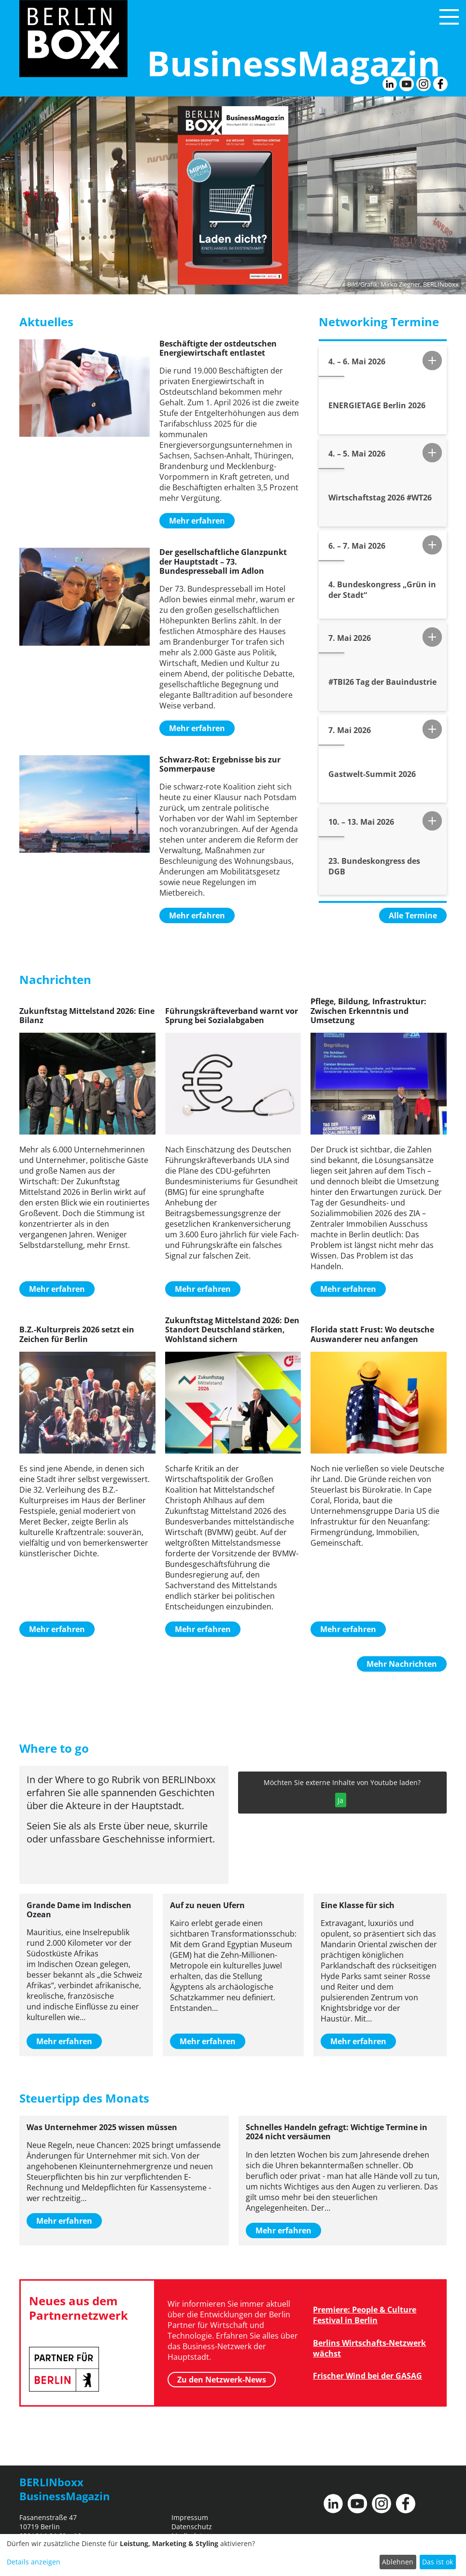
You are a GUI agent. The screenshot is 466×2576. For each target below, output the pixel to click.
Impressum (189, 2517)
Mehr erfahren (197, 520)
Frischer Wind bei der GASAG (367, 2375)
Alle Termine (413, 915)
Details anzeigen (33, 2561)
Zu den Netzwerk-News (221, 2379)
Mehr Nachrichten (402, 1664)
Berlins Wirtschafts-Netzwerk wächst (369, 2348)
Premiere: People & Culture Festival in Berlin (364, 2315)
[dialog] (233, 2555)
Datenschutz (191, 2526)
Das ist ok (437, 2561)
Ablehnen (397, 2561)
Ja (340, 1800)
